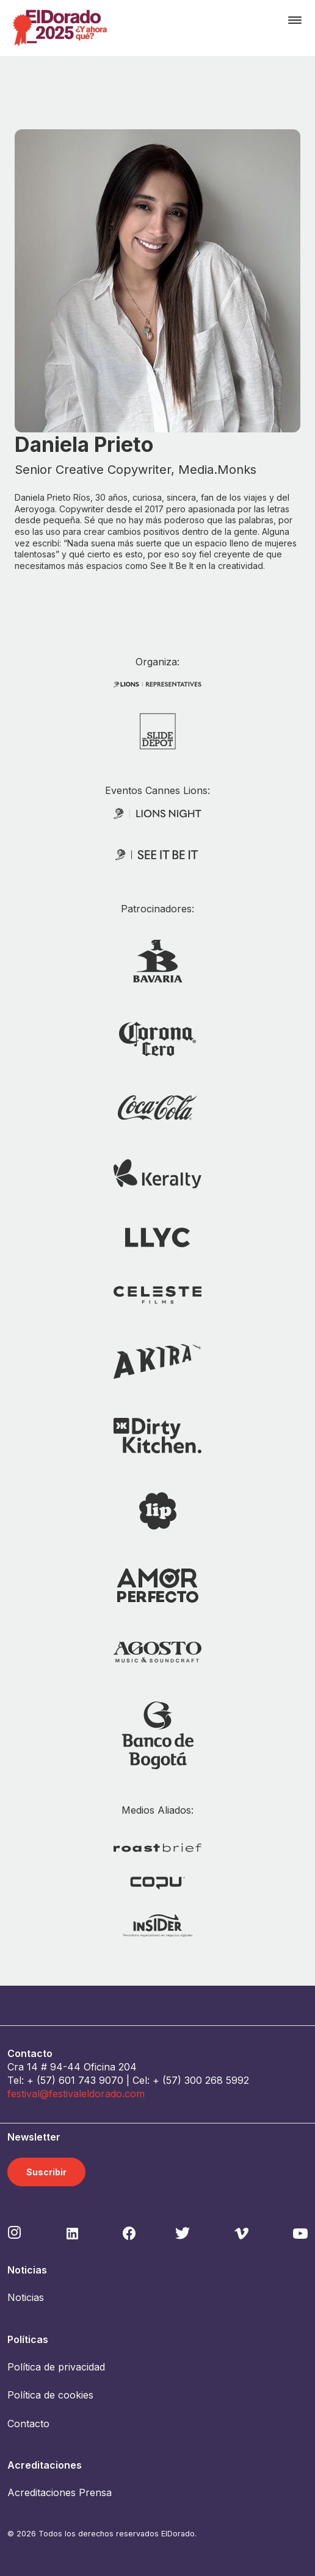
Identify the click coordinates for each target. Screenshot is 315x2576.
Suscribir (46, 2172)
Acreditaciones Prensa (59, 2492)
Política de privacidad (56, 2367)
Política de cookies (50, 2395)
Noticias (25, 2297)
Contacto (28, 2423)
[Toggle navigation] (295, 20)
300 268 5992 (216, 2080)
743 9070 (100, 2080)
